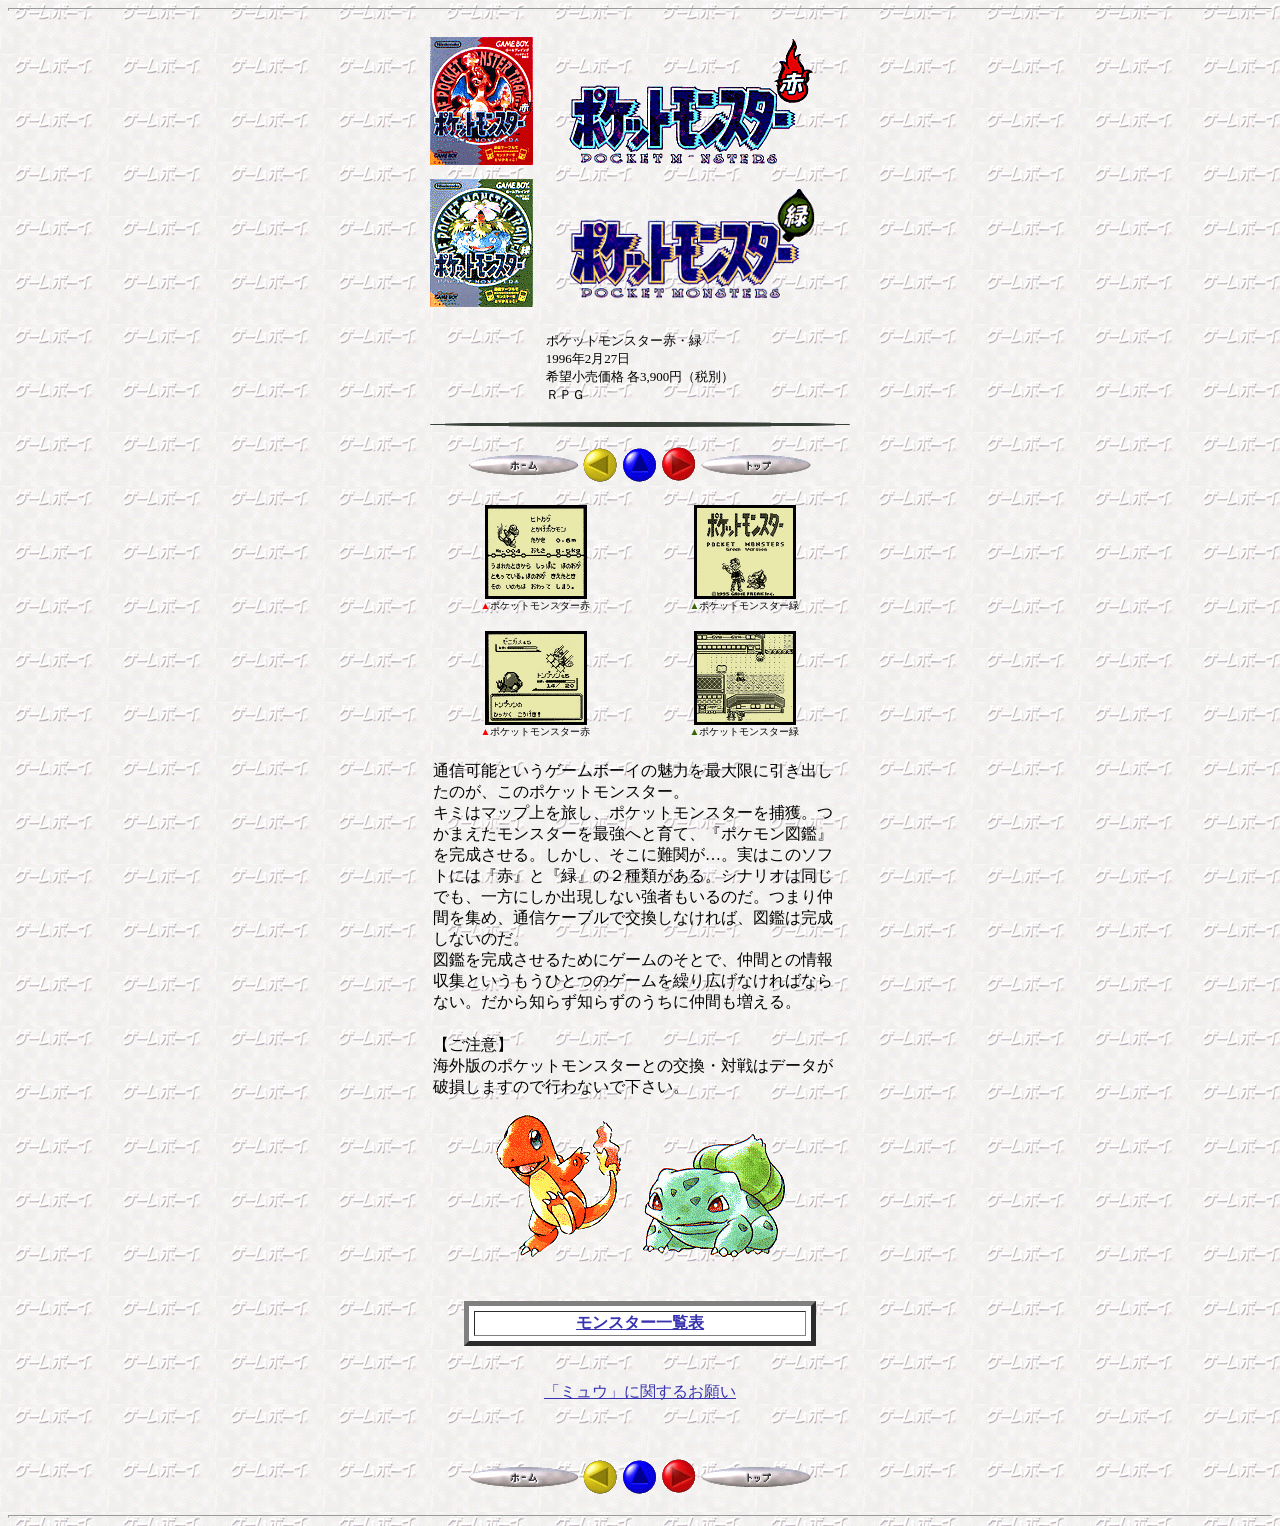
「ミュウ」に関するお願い (640, 1391)
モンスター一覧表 (640, 1322)
